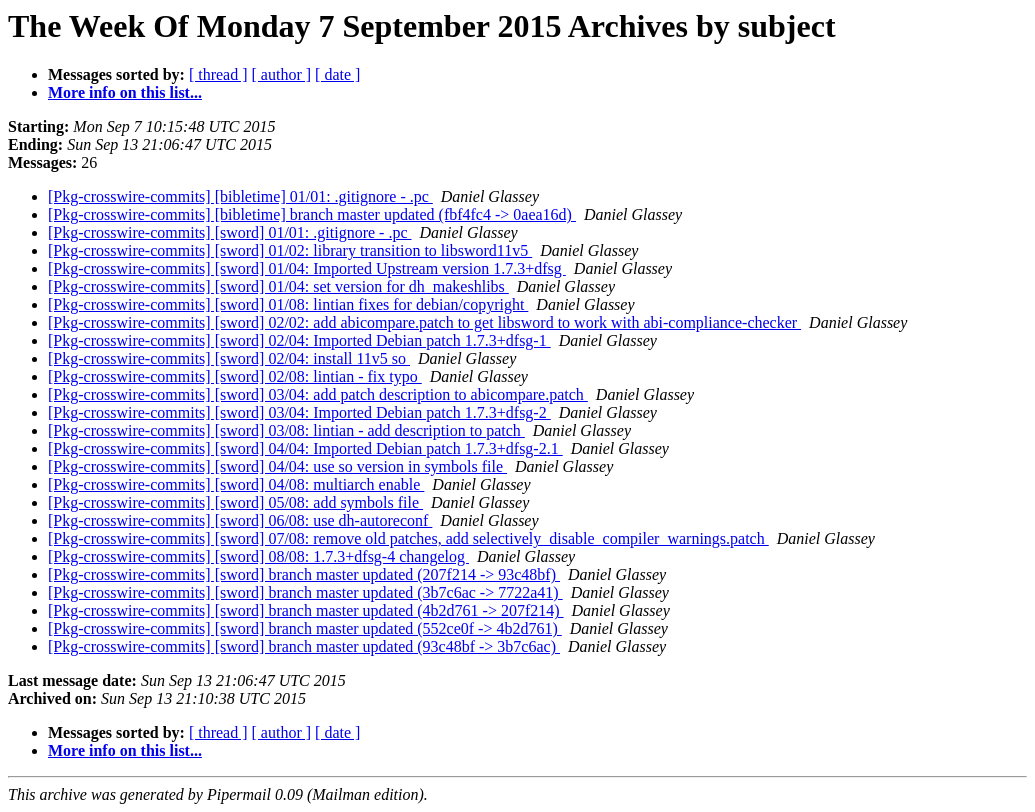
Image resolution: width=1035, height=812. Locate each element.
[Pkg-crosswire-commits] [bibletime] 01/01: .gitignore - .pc (240, 196)
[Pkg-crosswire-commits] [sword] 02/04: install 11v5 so (229, 358)
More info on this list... (125, 92)
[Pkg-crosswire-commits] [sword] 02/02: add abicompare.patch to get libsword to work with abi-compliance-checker (424, 322)
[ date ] (337, 74)
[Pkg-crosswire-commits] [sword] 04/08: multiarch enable (236, 484)
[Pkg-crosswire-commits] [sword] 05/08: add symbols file (235, 502)
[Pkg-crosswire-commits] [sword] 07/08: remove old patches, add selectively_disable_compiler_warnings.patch (408, 538)
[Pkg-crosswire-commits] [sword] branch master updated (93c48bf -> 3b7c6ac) (304, 646)
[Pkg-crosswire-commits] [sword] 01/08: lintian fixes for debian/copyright (288, 304)
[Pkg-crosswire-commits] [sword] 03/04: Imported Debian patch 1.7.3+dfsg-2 (299, 412)
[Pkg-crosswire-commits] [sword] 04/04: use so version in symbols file (277, 466)
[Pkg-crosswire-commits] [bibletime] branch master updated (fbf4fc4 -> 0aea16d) (312, 214)
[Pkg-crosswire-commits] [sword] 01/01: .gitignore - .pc (229, 232)
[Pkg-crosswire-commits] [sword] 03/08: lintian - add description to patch (286, 430)
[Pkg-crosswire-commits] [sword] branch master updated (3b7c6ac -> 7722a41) (305, 592)
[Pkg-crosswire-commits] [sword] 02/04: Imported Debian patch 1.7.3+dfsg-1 (299, 340)
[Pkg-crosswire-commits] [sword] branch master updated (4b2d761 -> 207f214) (306, 610)
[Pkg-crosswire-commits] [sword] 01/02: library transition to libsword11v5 (290, 250)
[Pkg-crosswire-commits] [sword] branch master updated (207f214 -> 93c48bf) (304, 574)
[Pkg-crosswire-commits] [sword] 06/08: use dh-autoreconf (240, 520)
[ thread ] (218, 74)
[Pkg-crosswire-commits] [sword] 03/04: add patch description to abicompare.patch (318, 394)
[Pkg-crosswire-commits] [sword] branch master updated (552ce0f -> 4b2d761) (305, 628)
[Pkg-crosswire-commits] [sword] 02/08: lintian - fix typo (235, 376)
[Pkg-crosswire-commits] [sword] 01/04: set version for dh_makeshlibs (278, 286)
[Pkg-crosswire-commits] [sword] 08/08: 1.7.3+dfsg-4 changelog (258, 556)
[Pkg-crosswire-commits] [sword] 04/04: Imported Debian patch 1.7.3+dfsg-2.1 (305, 448)
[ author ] (282, 74)
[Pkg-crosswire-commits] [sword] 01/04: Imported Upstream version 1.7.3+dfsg (307, 268)
